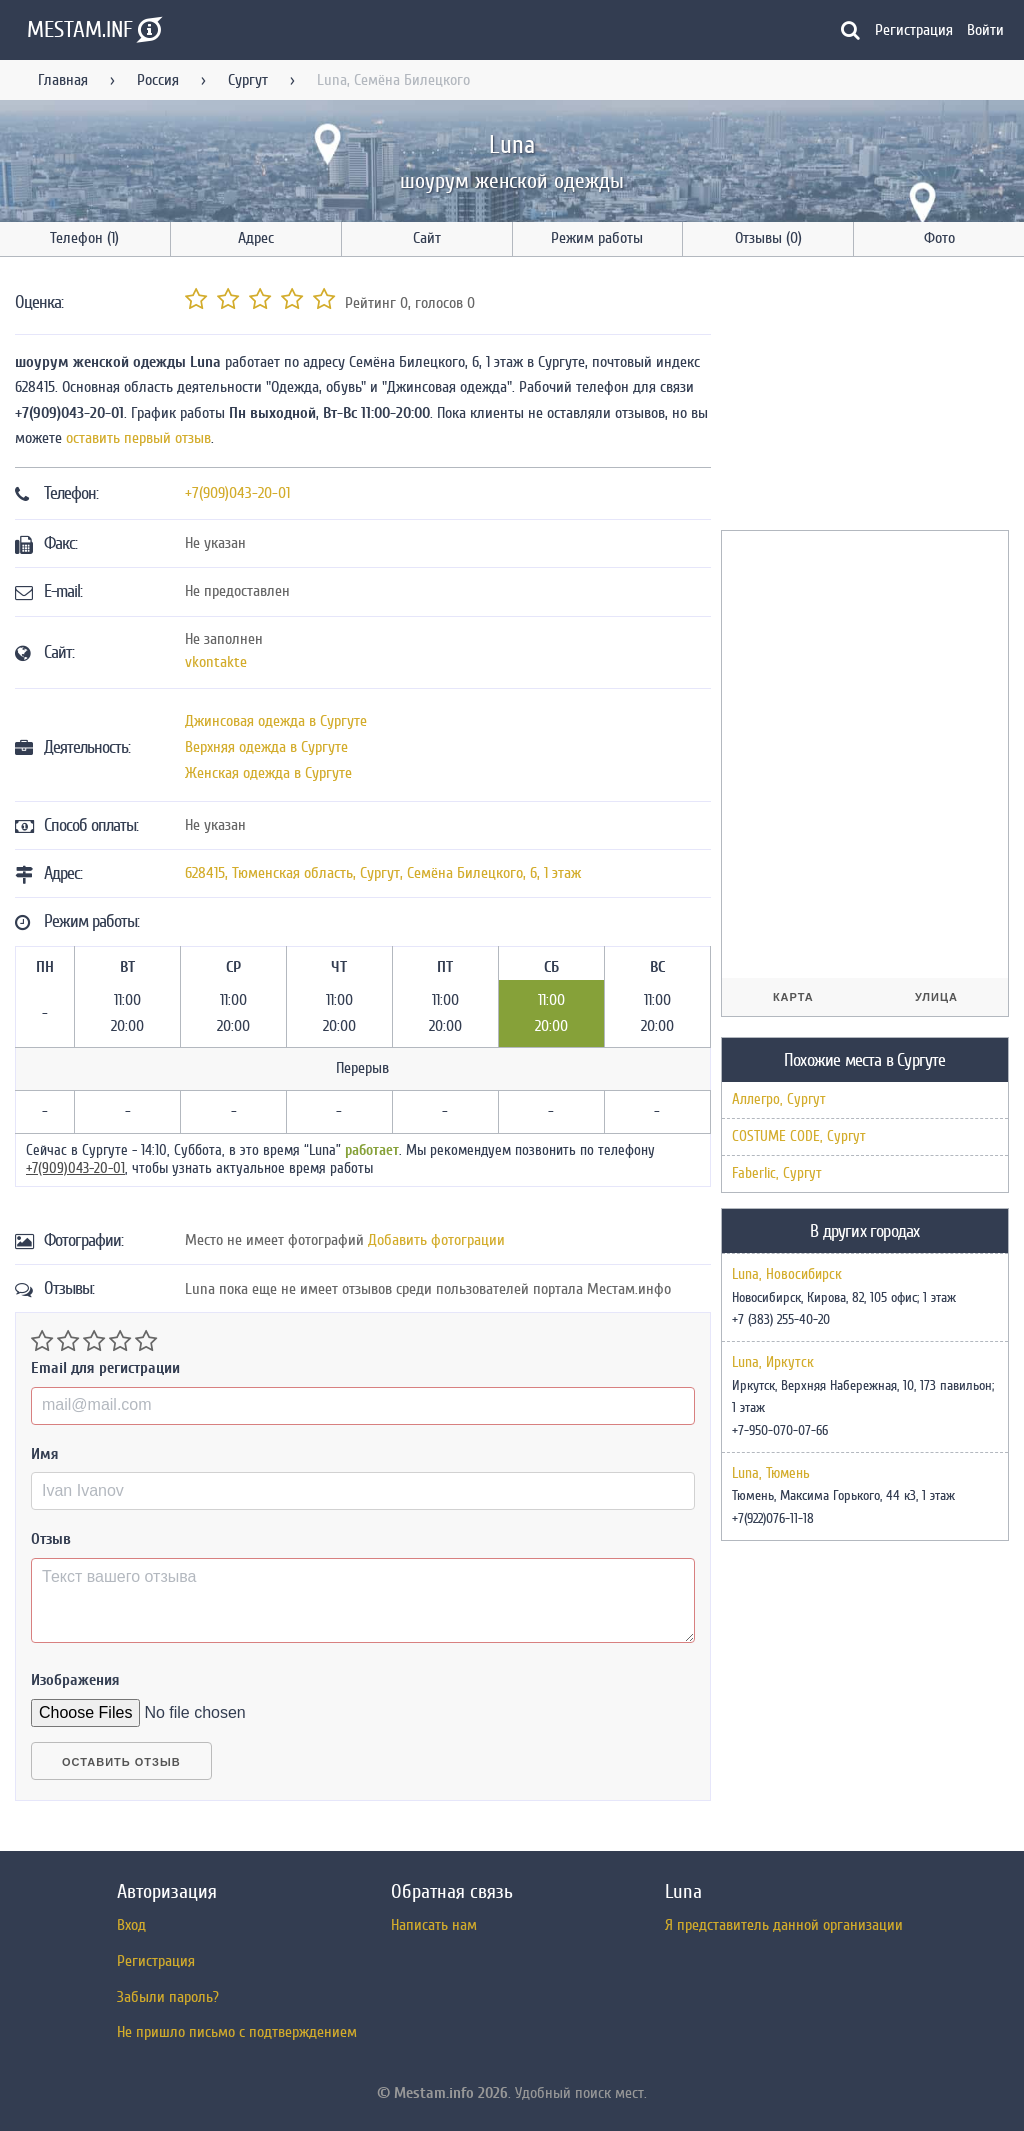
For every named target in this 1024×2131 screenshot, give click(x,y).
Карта (793, 997)
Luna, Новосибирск (787, 1275)
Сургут (248, 80)
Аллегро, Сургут (779, 1099)
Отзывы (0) (768, 238)
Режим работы (597, 238)
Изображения (75, 1680)
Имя (45, 1454)
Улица (936, 997)
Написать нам (434, 1925)
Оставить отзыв (121, 1762)
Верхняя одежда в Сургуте (266, 747)
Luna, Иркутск (773, 1363)
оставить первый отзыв (138, 438)
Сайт (427, 238)
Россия (158, 80)
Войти (985, 30)
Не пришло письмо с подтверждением (237, 2032)
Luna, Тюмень (771, 1474)
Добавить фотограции (436, 1240)
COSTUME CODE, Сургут (799, 1136)
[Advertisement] (871, 397)
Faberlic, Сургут (777, 1173)
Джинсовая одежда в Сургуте (276, 721)
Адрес (256, 238)
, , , (383, 873)
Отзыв (51, 1539)
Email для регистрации (105, 1368)
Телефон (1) (84, 238)
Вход (131, 1925)
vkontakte (216, 662)
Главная (63, 80)
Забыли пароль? (168, 1997)
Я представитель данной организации (784, 1925)
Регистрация (914, 30)
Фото (939, 238)
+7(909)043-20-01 (237, 493)
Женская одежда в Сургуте (268, 773)
